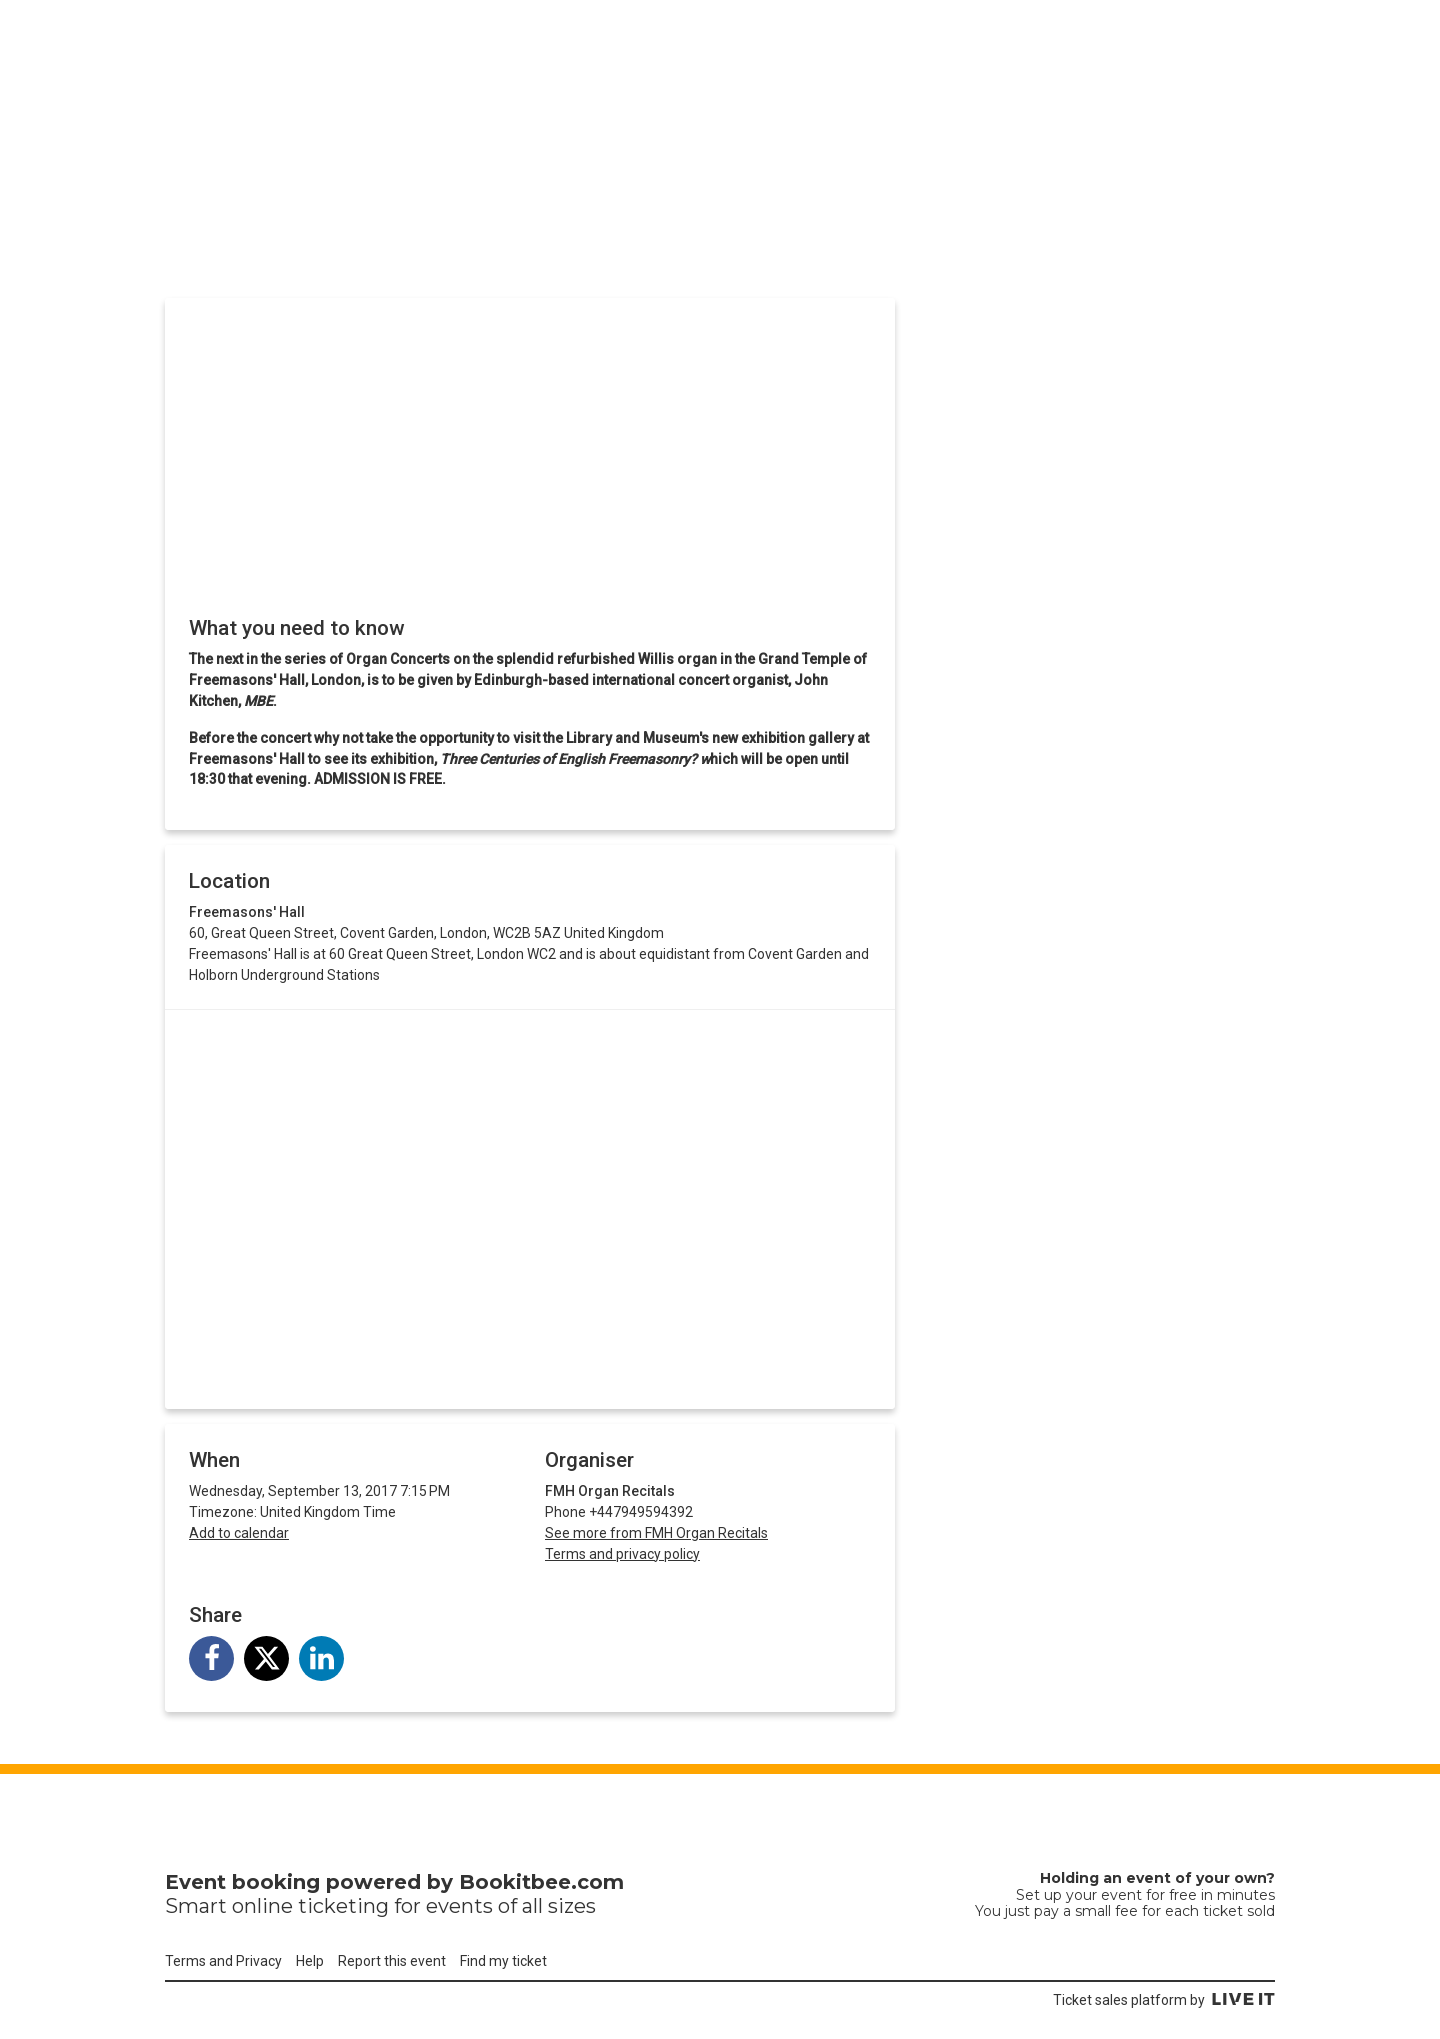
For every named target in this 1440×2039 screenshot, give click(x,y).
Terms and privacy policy (622, 1554)
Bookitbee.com (541, 1882)
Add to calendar (239, 1533)
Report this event (392, 1961)
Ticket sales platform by (1164, 2000)
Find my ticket (503, 1961)
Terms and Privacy (223, 1961)
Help (310, 1961)
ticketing (343, 1906)
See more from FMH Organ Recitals (656, 1533)
